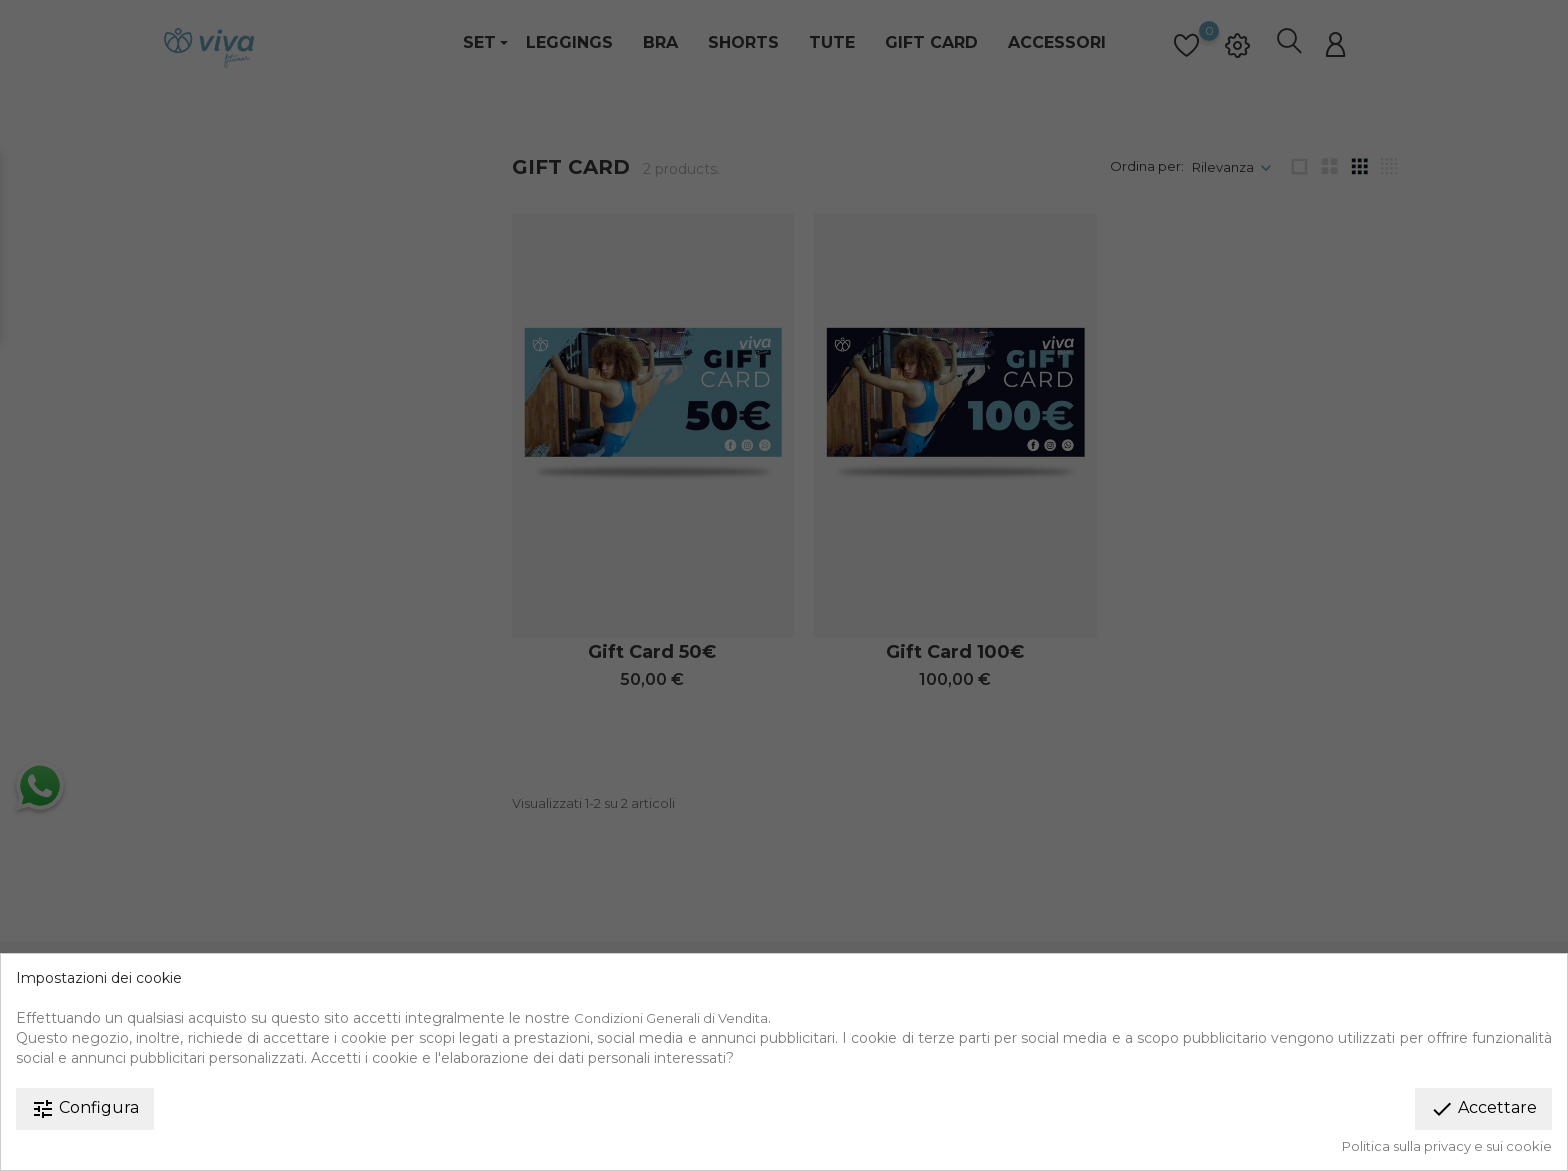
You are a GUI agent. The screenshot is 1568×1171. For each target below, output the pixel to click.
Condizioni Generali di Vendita (671, 1018)
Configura (85, 1109)
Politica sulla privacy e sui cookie (1447, 1146)
